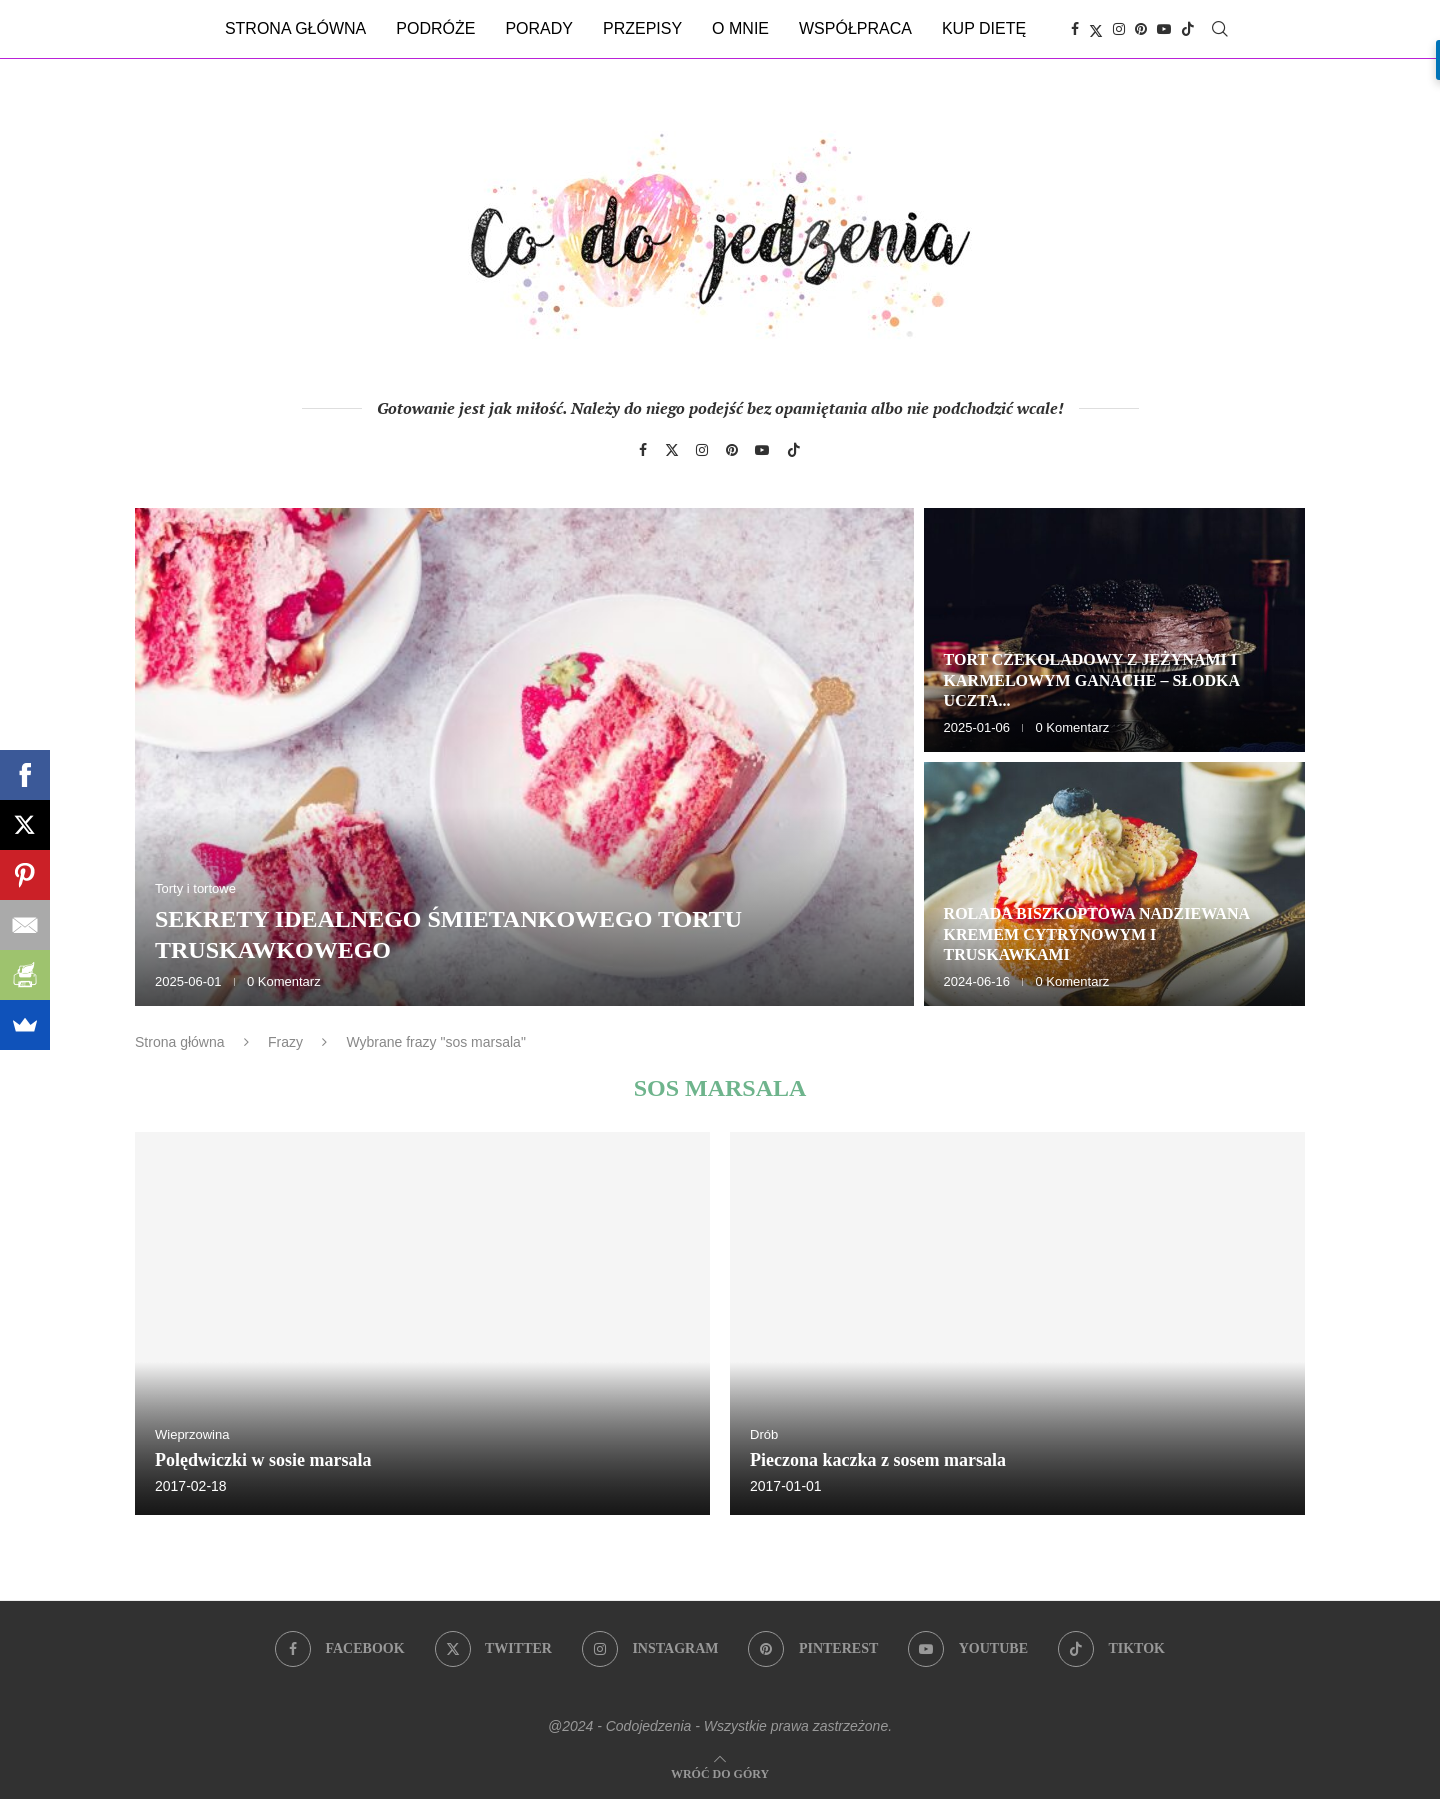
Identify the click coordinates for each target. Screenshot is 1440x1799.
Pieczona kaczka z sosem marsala (878, 1460)
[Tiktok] (1188, 29)
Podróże (435, 28)
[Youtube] (1164, 29)
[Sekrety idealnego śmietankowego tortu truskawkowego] (524, 757)
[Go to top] (720, 1772)
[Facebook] (1075, 29)
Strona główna (295, 28)
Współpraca (855, 28)
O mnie (740, 28)
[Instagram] (1119, 29)
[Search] (1220, 29)
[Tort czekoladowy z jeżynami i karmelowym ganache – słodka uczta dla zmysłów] (1114, 630)
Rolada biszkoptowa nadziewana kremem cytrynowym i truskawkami (1097, 934)
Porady (539, 28)
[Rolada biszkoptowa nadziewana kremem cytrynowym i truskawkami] (1114, 884)
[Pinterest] (1141, 29)
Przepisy (642, 28)
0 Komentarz (284, 981)
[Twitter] (1096, 29)
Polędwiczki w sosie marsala (263, 1460)
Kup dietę (984, 28)
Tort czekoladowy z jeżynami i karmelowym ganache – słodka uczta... (1092, 680)
